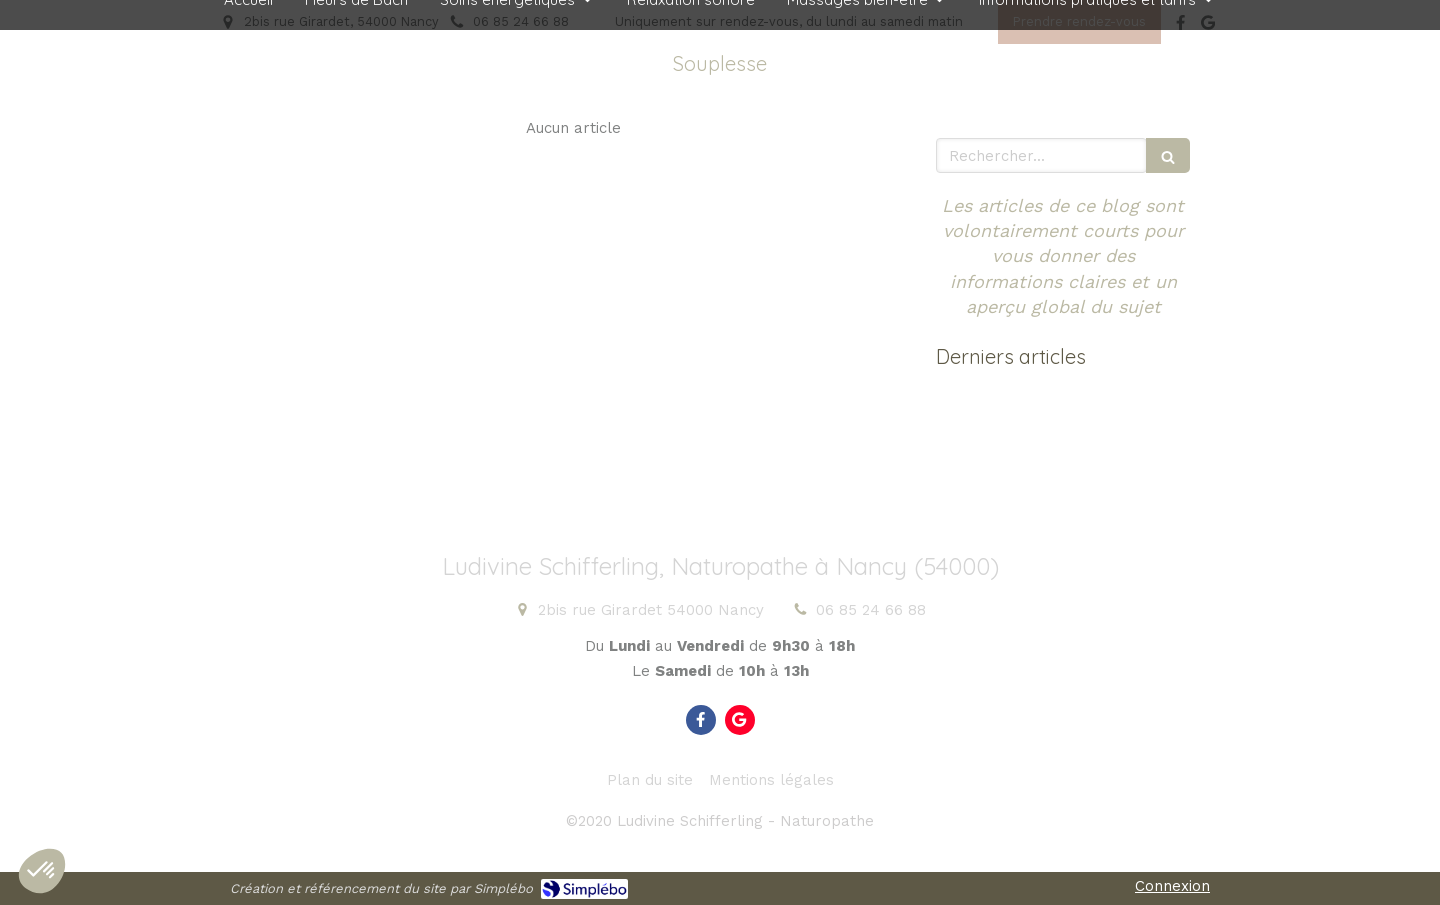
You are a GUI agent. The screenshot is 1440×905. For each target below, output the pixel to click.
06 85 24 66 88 (871, 610)
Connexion (1172, 886)
